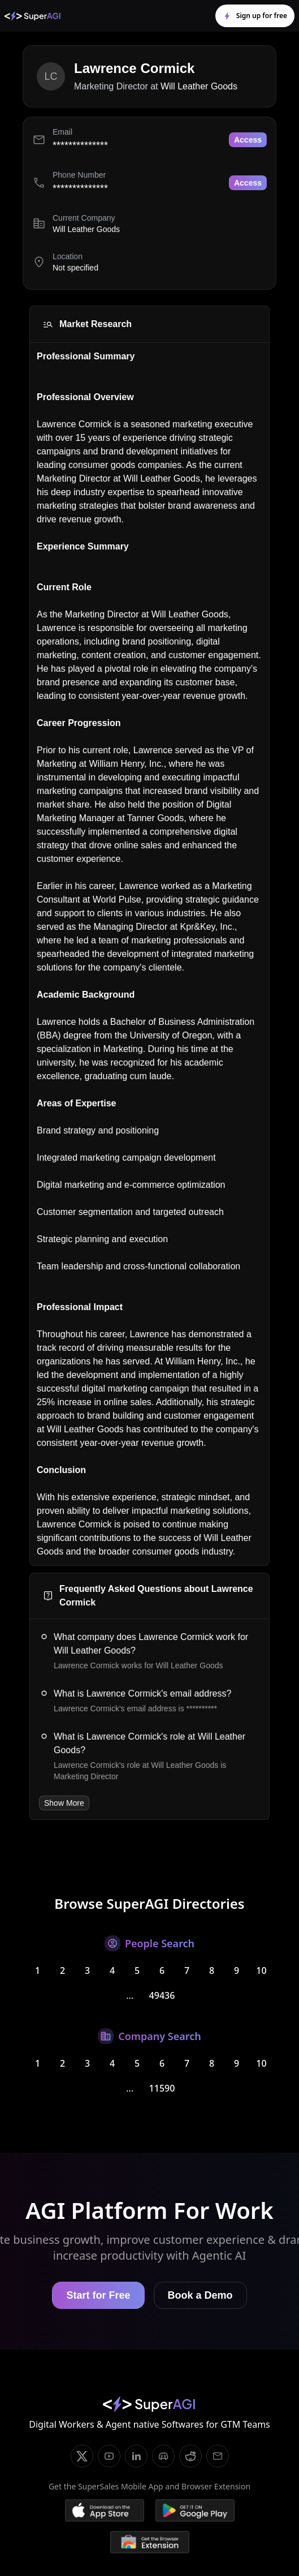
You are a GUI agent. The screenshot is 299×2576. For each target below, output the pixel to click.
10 (261, 1970)
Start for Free (98, 2295)
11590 (162, 2088)
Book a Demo (200, 2295)
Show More (64, 1803)
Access (248, 139)
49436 (162, 1995)
